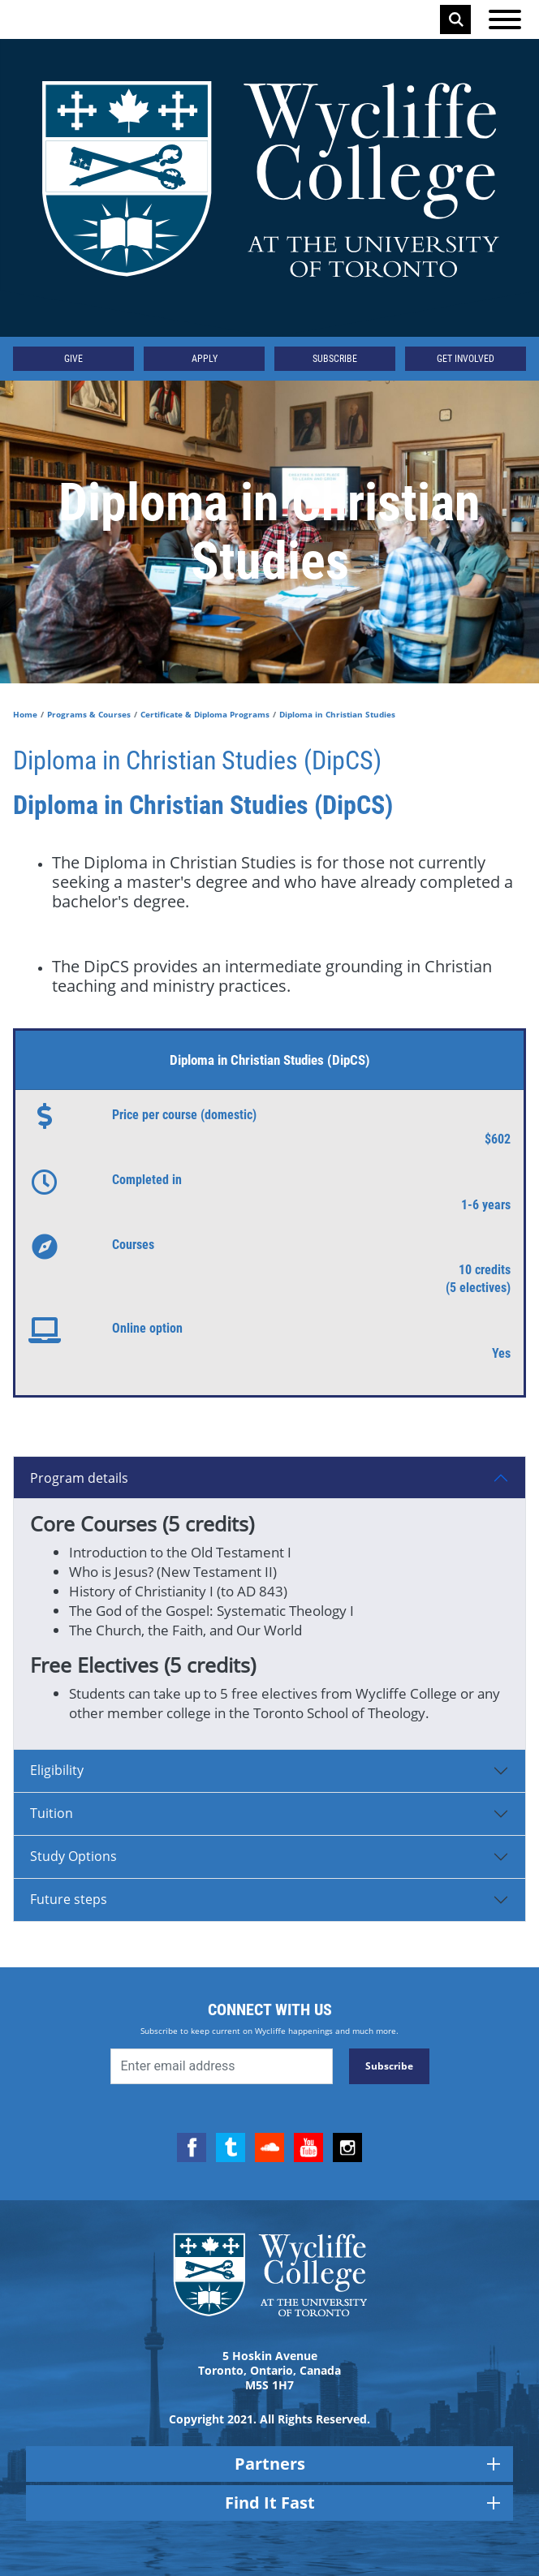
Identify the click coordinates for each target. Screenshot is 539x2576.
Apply (205, 358)
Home (25, 714)
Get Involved (465, 358)
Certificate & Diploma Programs (205, 714)
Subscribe (335, 358)
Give (73, 358)
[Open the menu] (505, 19)
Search (456, 19)
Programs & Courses (89, 714)
